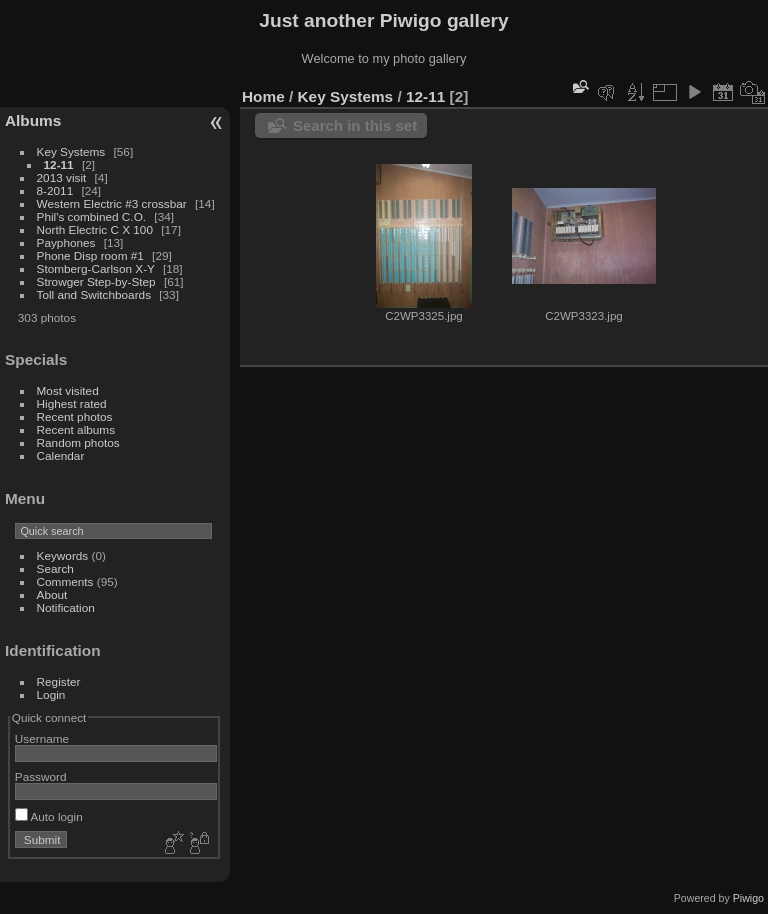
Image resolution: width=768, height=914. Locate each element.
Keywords (63, 555)
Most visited (68, 390)
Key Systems (71, 151)
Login (51, 694)
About (52, 594)
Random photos (78, 442)
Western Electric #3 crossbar (112, 203)
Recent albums (76, 429)
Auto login (49, 816)
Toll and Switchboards (94, 294)
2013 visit (62, 177)
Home (263, 96)
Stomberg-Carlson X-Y (96, 268)
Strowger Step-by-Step (96, 281)
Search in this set (355, 125)
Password (41, 776)
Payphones (66, 242)
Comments (65, 581)
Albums (33, 120)
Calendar (61, 455)
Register (59, 681)
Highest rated (72, 403)
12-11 (59, 164)
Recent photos (75, 416)
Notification (66, 607)
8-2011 (55, 190)
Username (42, 738)
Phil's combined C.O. (92, 216)
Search (55, 568)
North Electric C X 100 (95, 229)
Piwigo (748, 898)
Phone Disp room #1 (90, 255)
